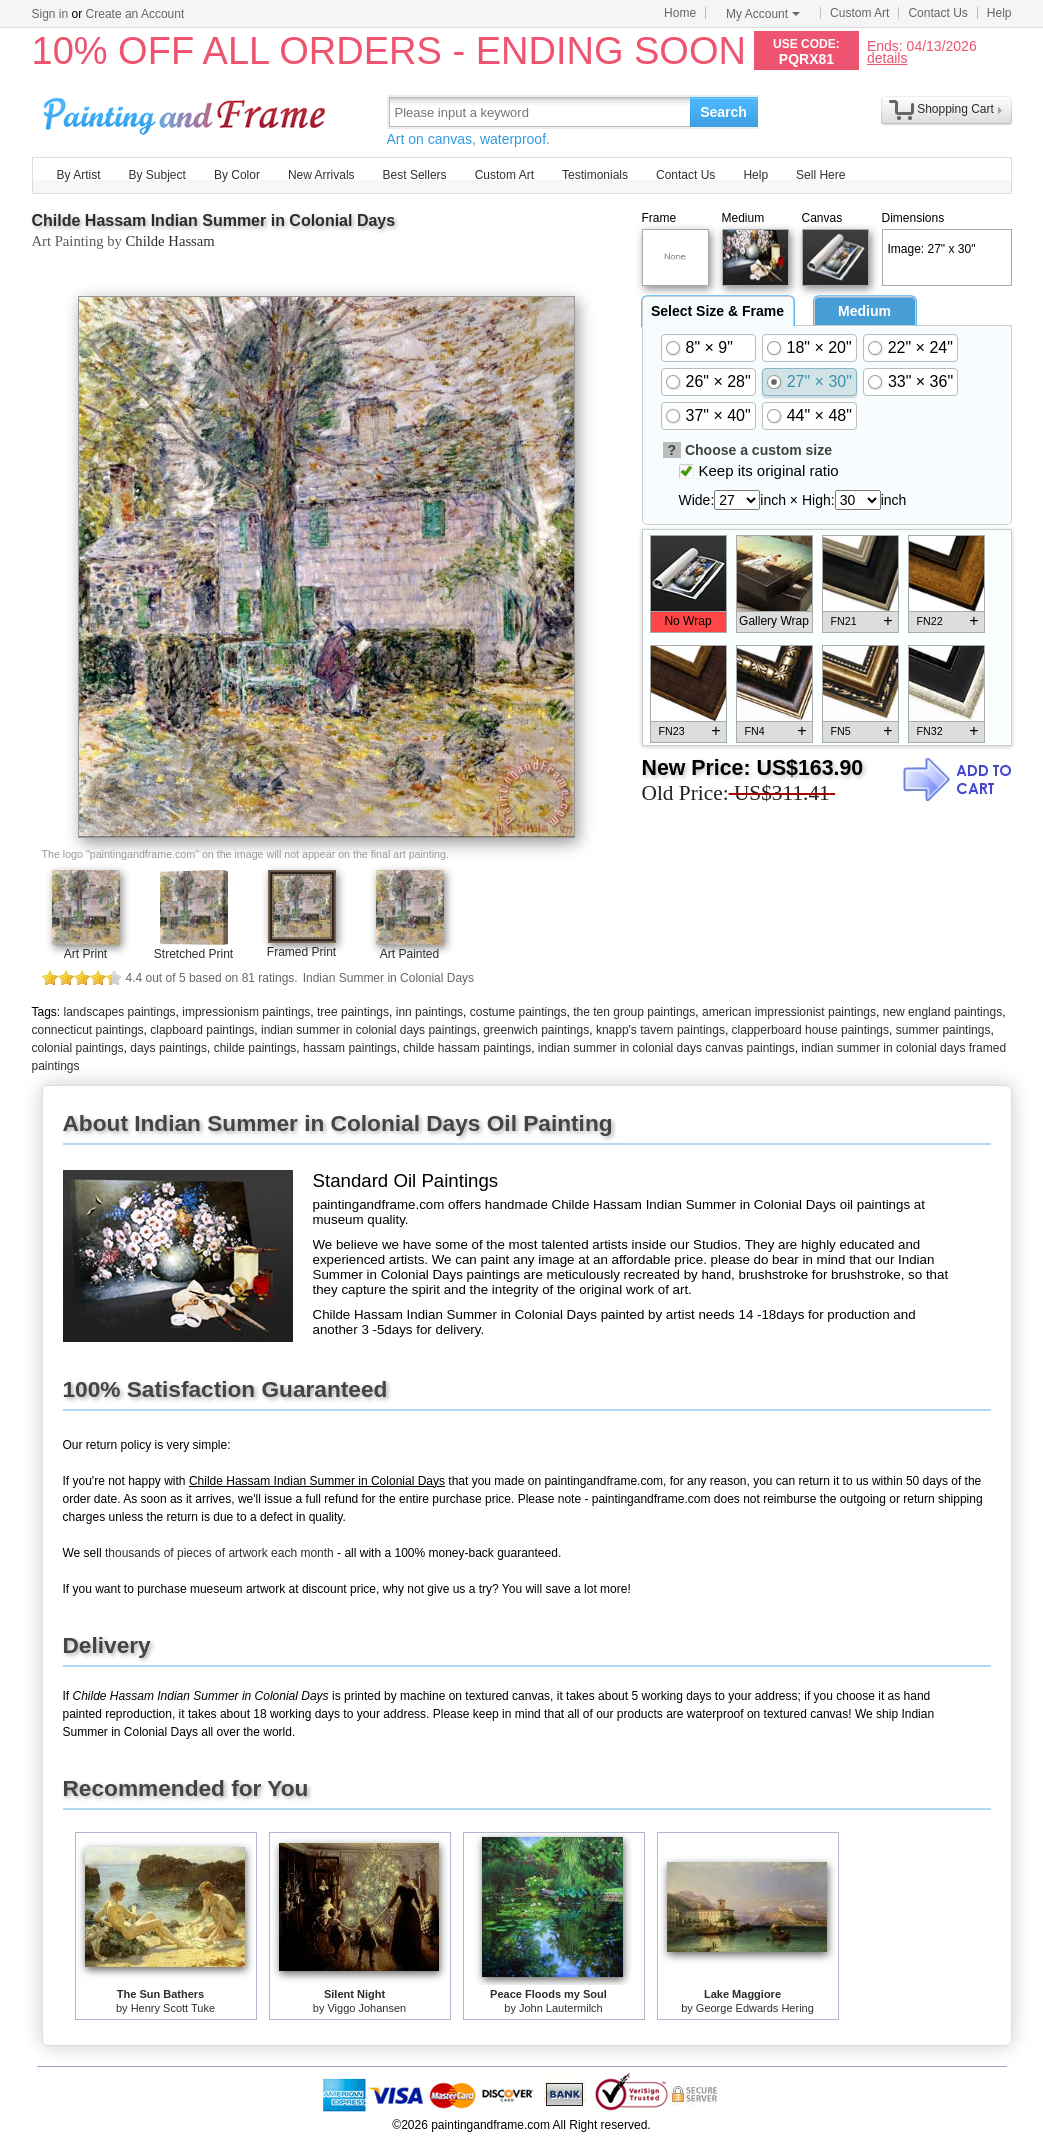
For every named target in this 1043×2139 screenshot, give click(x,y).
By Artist (79, 175)
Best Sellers (415, 175)
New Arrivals (321, 175)
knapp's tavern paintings (660, 1030)
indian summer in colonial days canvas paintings (666, 1048)
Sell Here (820, 175)
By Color (237, 175)
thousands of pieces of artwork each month (219, 1553)
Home (680, 13)
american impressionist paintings (789, 1012)
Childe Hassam (170, 241)
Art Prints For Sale (187, 111)
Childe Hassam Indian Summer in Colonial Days (214, 220)
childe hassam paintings (467, 1048)
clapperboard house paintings (810, 1030)
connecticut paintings (88, 1030)
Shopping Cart (955, 109)
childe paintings (255, 1048)
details (887, 57)
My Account (763, 14)
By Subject (157, 175)
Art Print (85, 954)
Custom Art (859, 13)
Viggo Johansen (366, 2008)
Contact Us (937, 13)
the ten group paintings (634, 1012)
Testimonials (595, 175)
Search (723, 112)
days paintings (168, 1048)
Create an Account (135, 14)
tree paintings (353, 1012)
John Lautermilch (561, 2008)
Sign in (50, 14)
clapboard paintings (202, 1030)
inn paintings (429, 1012)
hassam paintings (349, 1048)
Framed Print (301, 952)
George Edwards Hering (755, 2008)
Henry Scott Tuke (173, 2008)
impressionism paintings (246, 1012)
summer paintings (943, 1030)
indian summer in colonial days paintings (368, 1030)
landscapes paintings (120, 1012)
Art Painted (409, 954)
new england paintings (942, 1012)
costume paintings (518, 1012)
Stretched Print (193, 954)
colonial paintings (78, 1048)
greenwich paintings (536, 1030)
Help (999, 13)
